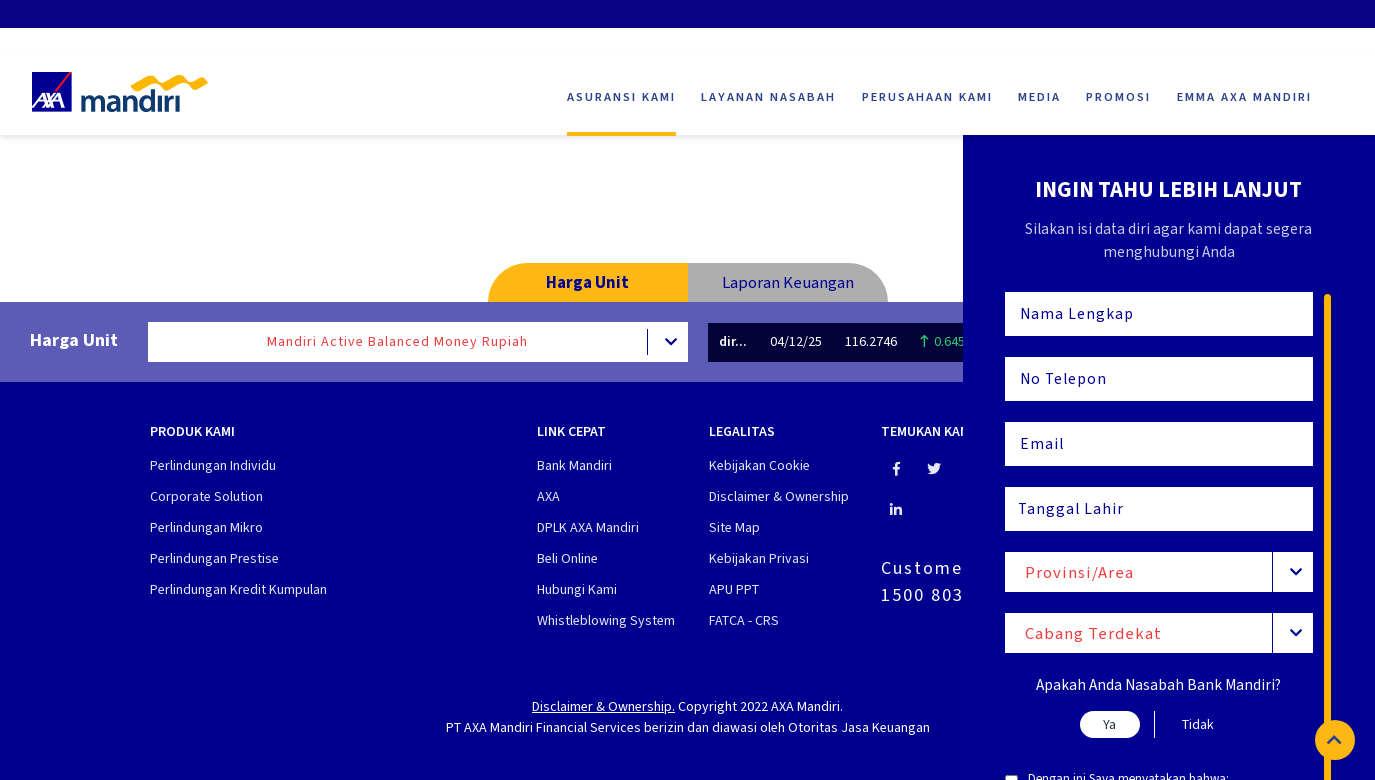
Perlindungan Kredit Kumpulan (238, 589)
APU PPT (734, 589)
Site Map (734, 527)
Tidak (1198, 724)
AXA (548, 496)
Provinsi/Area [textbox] (1079, 572)
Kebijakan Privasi (759, 558)
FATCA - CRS (744, 620)
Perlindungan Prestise (214, 558)
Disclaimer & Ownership (779, 496)
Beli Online (567, 558)
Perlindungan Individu (213, 465)
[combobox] (1159, 572)
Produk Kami (192, 432)
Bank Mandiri (574, 465)
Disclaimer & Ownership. (603, 706)
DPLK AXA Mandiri (588, 527)
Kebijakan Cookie (759, 465)
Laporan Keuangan (788, 282)
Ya (1109, 724)
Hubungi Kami (577, 589)
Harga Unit (587, 282)
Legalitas (742, 432)
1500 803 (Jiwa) (954, 595)
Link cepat (571, 432)
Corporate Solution (206, 496)
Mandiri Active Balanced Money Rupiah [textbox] (397, 341)
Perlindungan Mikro (206, 527)
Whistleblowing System (606, 620)
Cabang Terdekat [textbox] (1093, 633)
